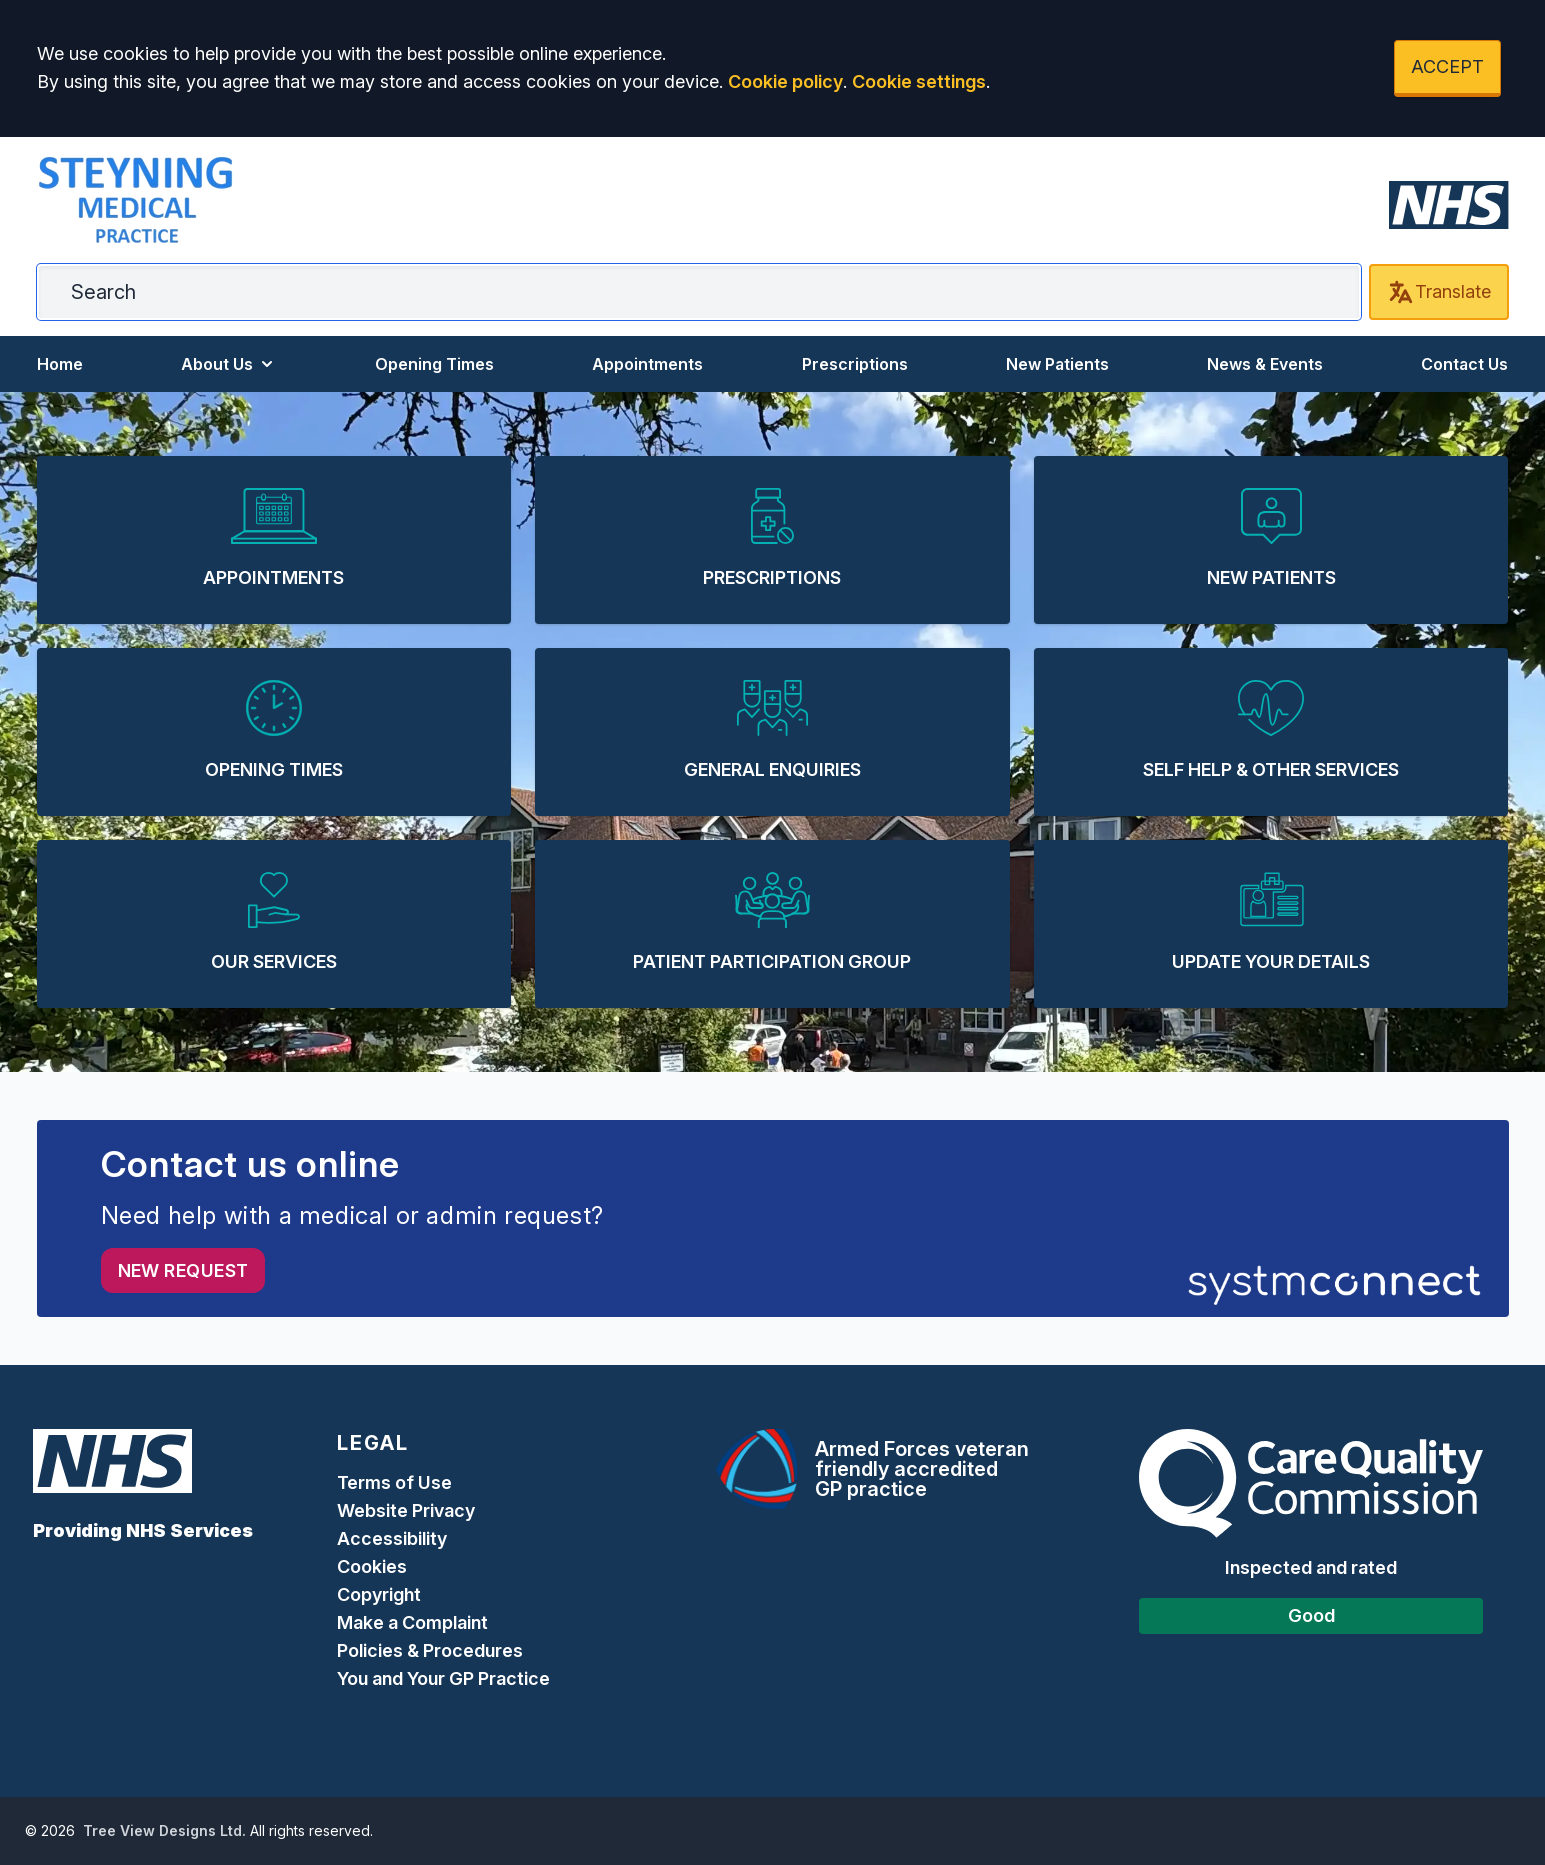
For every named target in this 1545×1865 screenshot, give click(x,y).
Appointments (647, 364)
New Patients (1057, 364)
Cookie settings (919, 81)
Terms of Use (394, 1482)
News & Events (1265, 364)
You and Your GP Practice (445, 1678)
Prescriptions (855, 364)
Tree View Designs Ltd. (164, 1830)
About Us (229, 364)
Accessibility (392, 1538)
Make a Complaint (412, 1622)
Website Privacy (406, 1510)
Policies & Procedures (430, 1650)
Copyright (379, 1594)
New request (183, 1270)
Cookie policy (785, 81)
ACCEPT (1447, 66)
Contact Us (1464, 364)
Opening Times (434, 364)
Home (60, 364)
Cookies (372, 1566)
